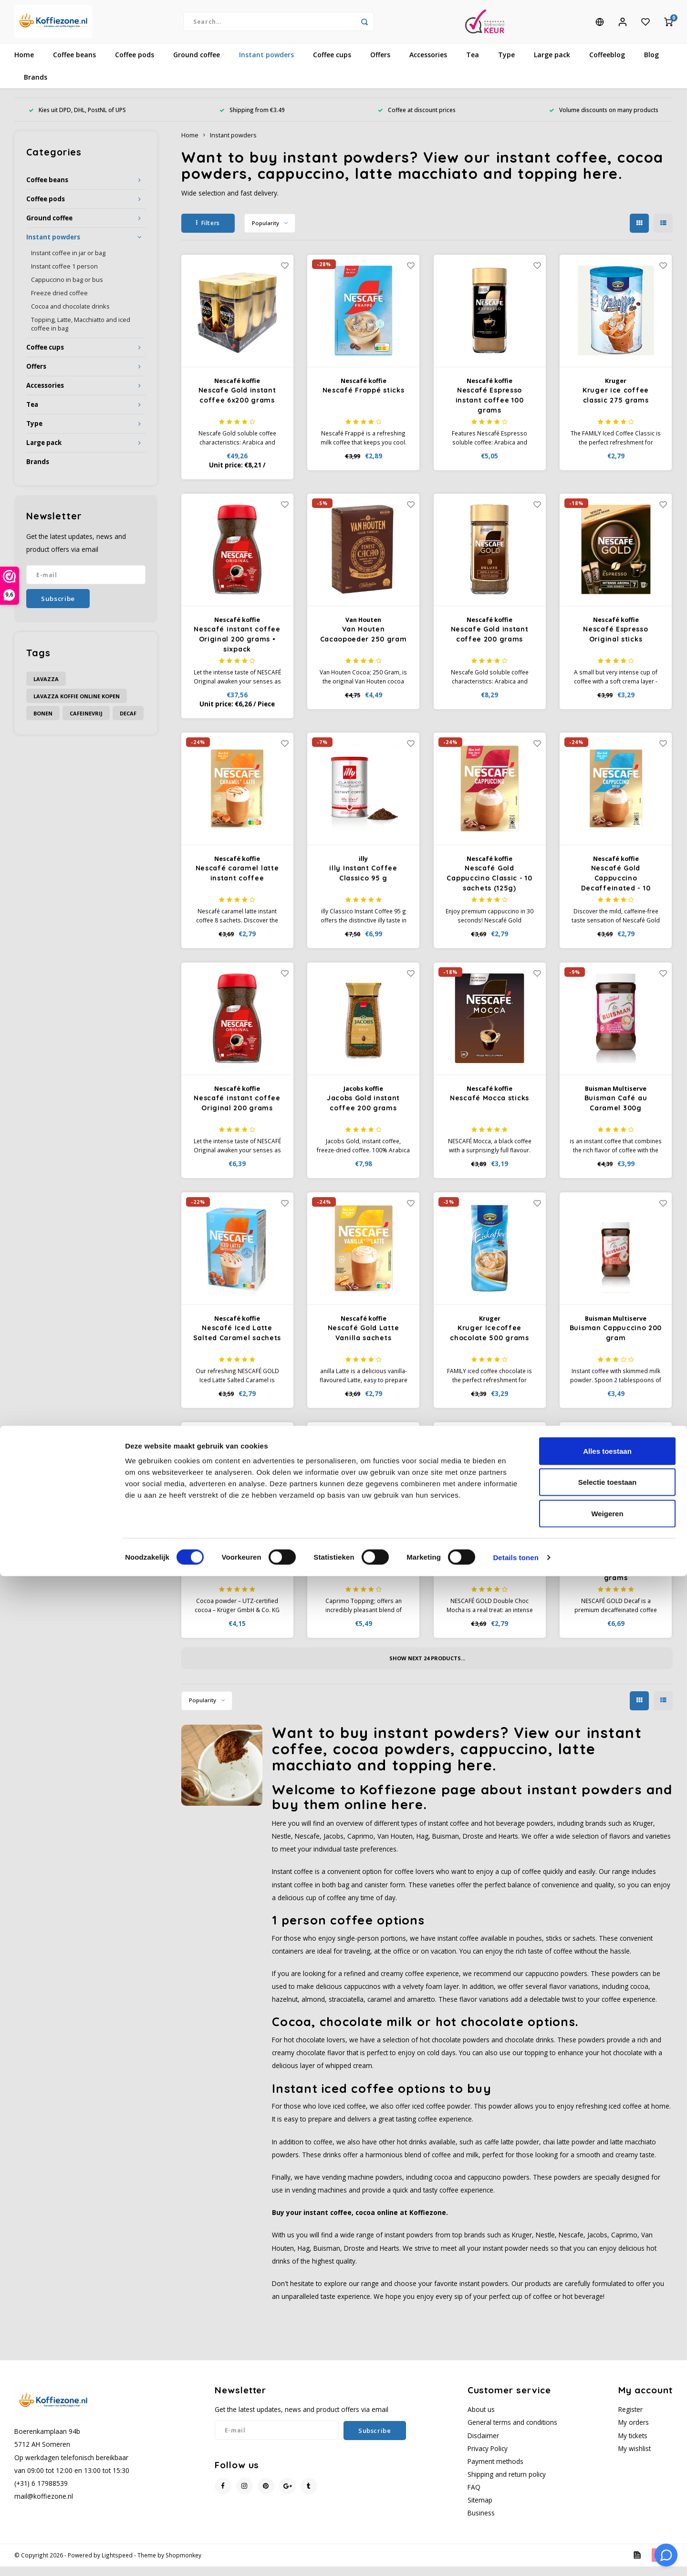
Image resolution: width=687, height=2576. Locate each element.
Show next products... (427, 1667)
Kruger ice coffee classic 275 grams (616, 404)
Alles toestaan (607, 2451)
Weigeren (607, 2513)
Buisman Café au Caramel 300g (615, 1112)
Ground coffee (196, 64)
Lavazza (46, 688)
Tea (472, 64)
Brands (35, 86)
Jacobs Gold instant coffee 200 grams (363, 1112)
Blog (651, 64)
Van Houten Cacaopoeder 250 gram (363, 643)
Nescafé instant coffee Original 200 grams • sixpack (237, 648)
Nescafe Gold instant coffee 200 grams (490, 643)
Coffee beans (74, 64)
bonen (42, 722)
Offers (380, 64)
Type (506, 64)
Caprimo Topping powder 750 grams (363, 1572)
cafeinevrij (86, 722)
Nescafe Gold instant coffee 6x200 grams (237, 404)
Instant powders (266, 64)
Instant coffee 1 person (64, 276)
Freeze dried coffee (59, 303)
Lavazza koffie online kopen (76, 705)
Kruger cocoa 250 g (237, 1567)
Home (24, 64)
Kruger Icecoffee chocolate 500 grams (489, 1342)
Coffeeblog (607, 64)
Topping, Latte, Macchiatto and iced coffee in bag (80, 333)
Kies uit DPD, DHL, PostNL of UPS (77, 119)
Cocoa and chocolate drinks (70, 316)
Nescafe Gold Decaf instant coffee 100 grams (616, 1577)
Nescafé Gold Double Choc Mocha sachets (489, 1572)
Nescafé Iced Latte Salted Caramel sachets (237, 1342)
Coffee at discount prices (417, 119)
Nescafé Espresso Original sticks (615, 643)
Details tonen (515, 2557)
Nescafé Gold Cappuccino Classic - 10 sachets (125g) (489, 887)
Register (630, 2418)
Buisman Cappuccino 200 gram (616, 1342)
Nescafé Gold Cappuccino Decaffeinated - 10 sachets (616, 888)
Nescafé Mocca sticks (489, 1107)
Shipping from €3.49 (252, 119)
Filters (208, 232)
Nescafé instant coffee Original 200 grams (237, 1112)
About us (481, 2418)
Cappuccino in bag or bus (67, 289)
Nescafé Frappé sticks (364, 399)
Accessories (428, 64)
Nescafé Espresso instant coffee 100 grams (490, 409)
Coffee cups (332, 64)
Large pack (552, 64)
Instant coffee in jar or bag (68, 263)
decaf (128, 722)
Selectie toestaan (607, 2482)
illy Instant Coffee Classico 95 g (363, 882)
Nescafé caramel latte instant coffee (237, 882)
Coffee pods (134, 64)
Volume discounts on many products (603, 119)
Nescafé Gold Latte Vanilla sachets (363, 1342)
